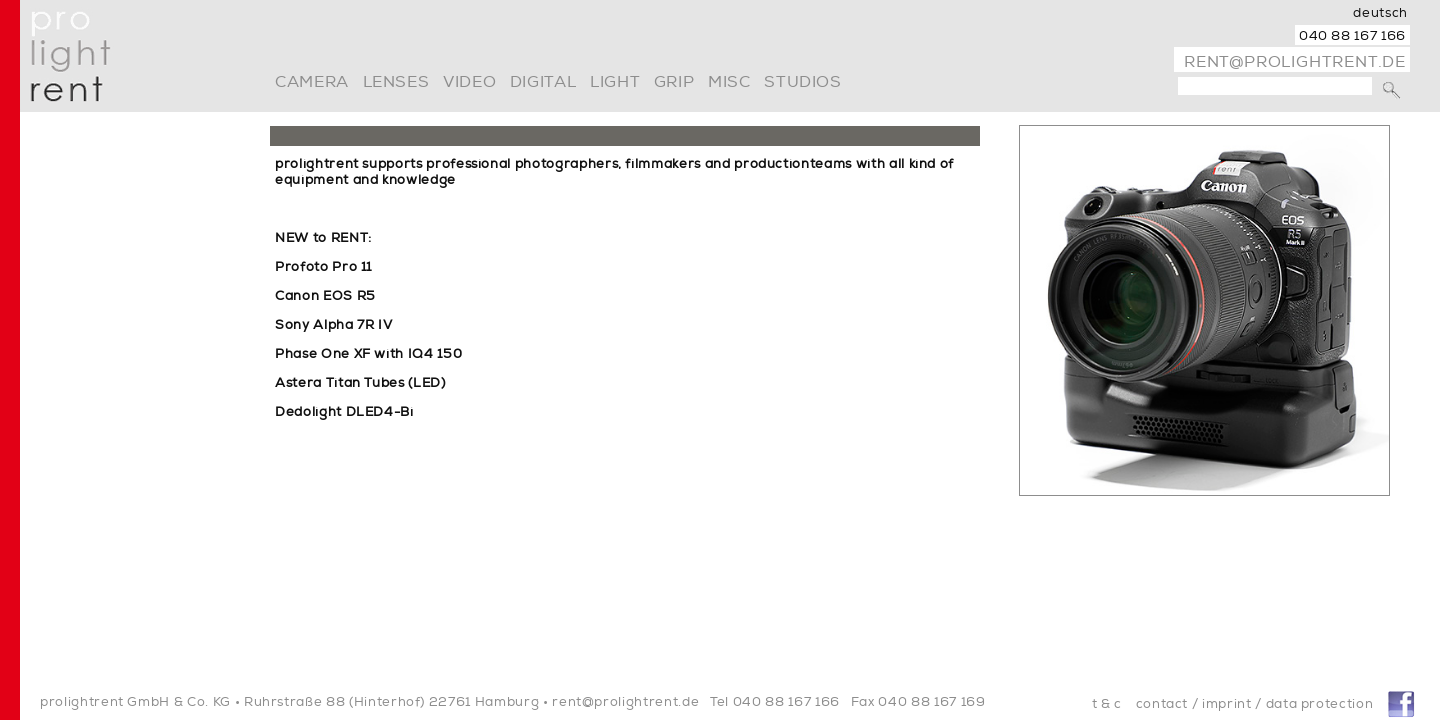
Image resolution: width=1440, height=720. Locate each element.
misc (729, 82)
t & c (1107, 704)
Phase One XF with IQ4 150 (368, 354)
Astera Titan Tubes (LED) (360, 383)
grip (674, 82)
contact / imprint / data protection (1255, 704)
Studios (802, 82)
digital (543, 82)
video (469, 82)
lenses (396, 82)
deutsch (1380, 13)
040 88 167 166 (1352, 36)
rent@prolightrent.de (1295, 62)
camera (312, 82)
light (615, 82)
